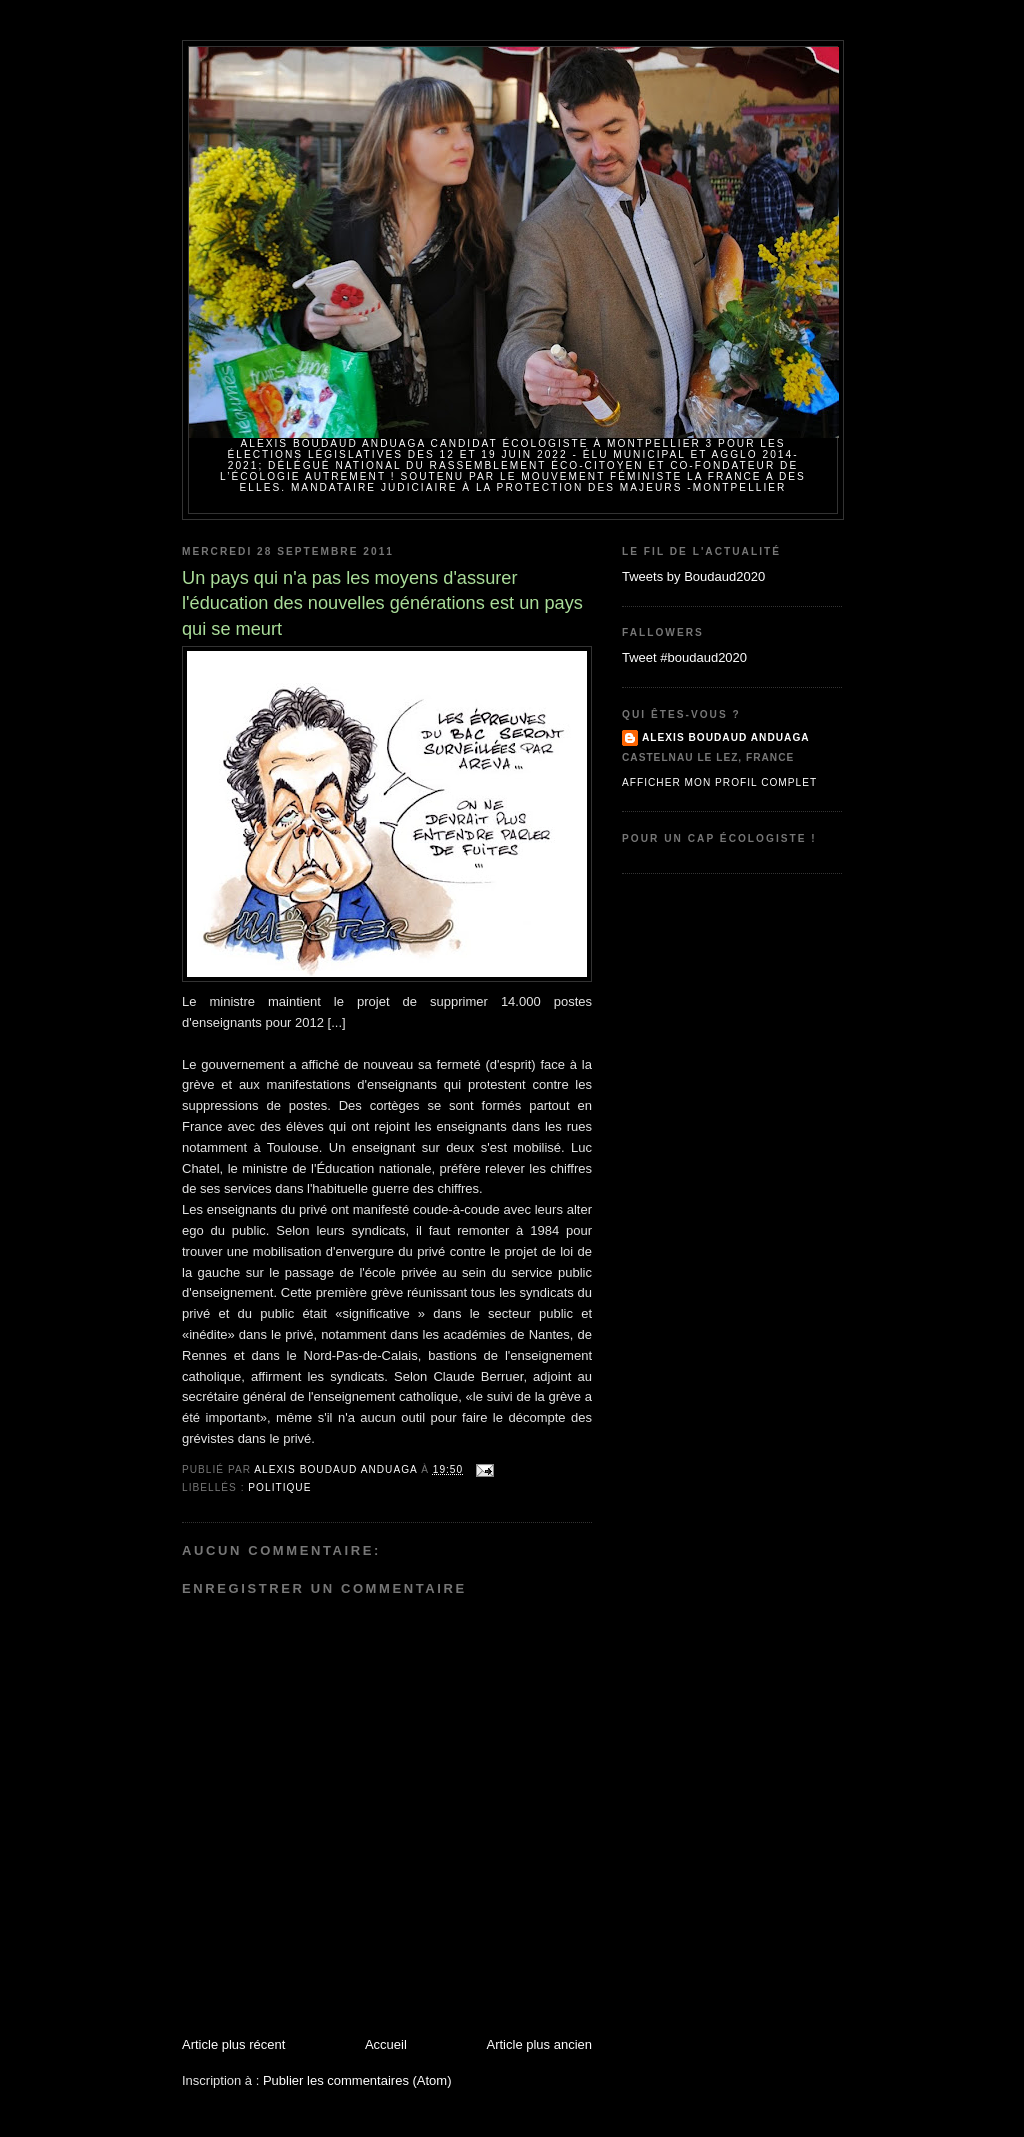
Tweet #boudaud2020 (684, 657)
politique (279, 1487)
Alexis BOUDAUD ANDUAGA (726, 737)
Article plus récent (233, 2044)
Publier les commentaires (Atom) (357, 2080)
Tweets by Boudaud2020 (693, 576)
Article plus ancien (540, 2044)
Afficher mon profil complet (719, 782)
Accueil (386, 2044)
